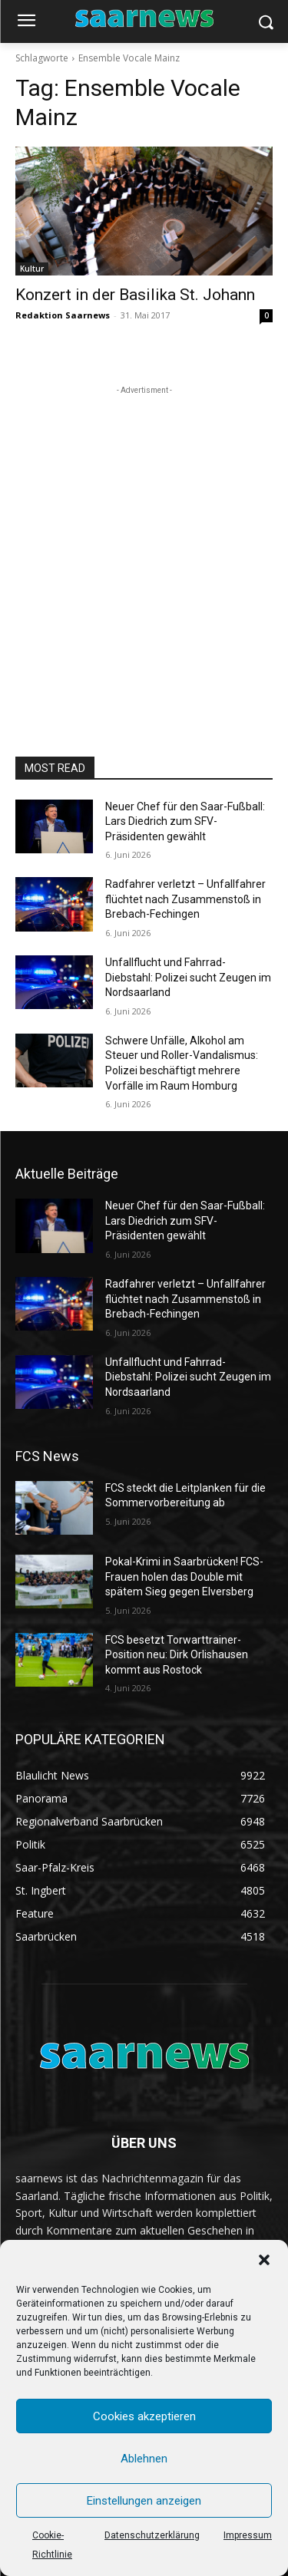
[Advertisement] (144, 542)
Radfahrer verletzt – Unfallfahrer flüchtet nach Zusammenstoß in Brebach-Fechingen (185, 899)
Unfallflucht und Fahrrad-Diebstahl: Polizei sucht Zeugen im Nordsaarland (188, 977)
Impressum (247, 2535)
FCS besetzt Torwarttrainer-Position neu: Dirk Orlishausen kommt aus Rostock (176, 1655)
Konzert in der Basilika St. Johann (135, 294)
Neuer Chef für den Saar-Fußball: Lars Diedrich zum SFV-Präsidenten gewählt (185, 821)
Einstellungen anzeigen (144, 2501)
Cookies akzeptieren (144, 2416)
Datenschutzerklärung (152, 2535)
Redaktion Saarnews (62, 315)
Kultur (32, 268)
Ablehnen (144, 2459)
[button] (264, 2260)
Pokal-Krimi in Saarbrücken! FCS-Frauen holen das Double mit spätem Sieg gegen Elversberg (184, 1576)
